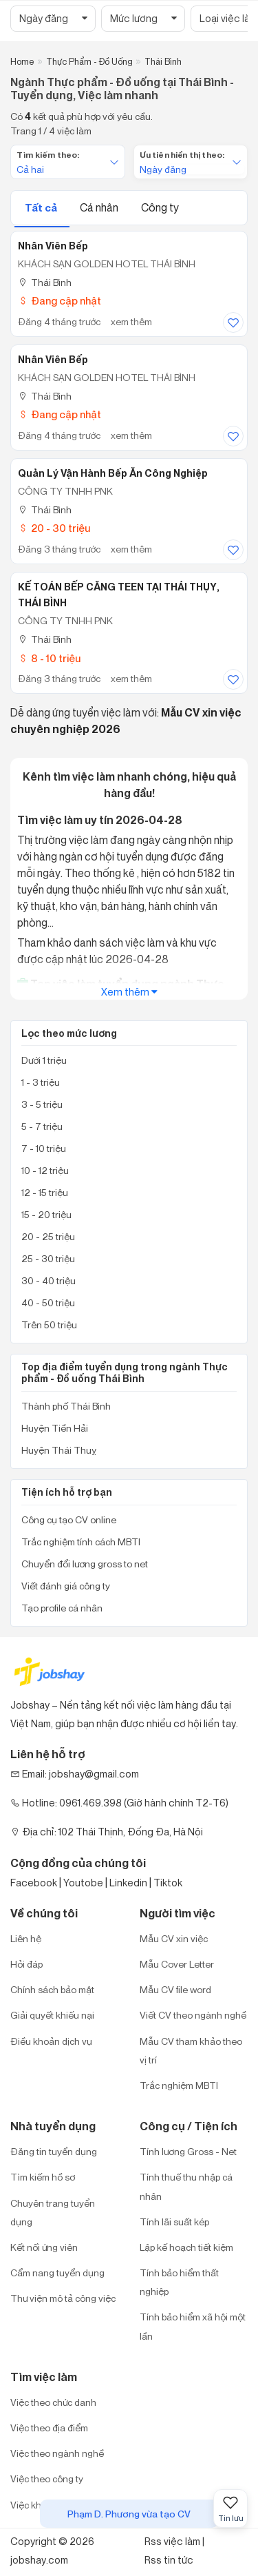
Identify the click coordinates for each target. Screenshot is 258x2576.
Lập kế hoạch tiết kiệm (186, 2247)
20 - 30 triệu (54, 528)
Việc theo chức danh (53, 2402)
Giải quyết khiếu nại (52, 2015)
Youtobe (83, 1882)
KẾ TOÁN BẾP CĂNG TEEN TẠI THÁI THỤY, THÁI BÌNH (118, 594)
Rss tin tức (168, 2560)
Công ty (160, 207)
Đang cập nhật (59, 301)
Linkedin (128, 1882)
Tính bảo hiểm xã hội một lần (193, 2325)
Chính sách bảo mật (52, 1989)
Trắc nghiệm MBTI (179, 2085)
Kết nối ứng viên (44, 2247)
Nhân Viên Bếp (53, 246)
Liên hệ (25, 1938)
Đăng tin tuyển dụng (53, 2151)
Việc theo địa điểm (49, 2427)
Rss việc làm (172, 2541)
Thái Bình (45, 282)
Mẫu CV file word (175, 1989)
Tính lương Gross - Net (188, 2151)
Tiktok (167, 1882)
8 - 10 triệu (49, 658)
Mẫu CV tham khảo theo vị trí (191, 2050)
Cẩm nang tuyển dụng (57, 2272)
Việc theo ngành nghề (57, 2453)
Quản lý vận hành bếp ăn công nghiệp (113, 473)
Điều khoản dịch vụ (51, 2041)
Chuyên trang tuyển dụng (52, 2212)
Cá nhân (100, 207)
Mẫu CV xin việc (174, 1938)
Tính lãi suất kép (174, 2221)
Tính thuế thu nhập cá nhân (186, 2186)
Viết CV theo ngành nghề (193, 2015)
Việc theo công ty (46, 2478)
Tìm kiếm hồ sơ (42, 2177)
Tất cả (42, 208)
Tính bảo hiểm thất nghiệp (179, 2281)
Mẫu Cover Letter (177, 1964)
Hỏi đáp (26, 1964)
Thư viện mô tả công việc (63, 2298)
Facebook (33, 1882)
